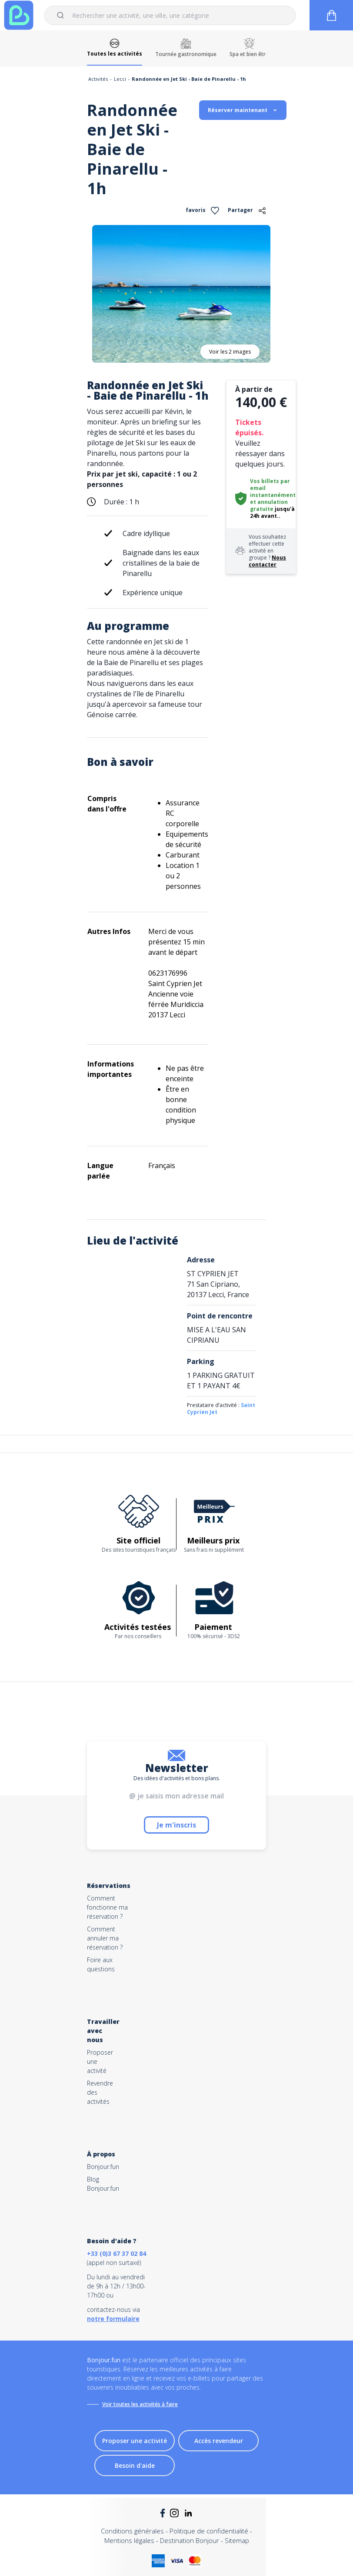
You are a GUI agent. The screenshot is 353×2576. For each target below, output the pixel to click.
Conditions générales (132, 2530)
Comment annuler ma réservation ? (105, 1938)
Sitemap (237, 2540)
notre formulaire (113, 2318)
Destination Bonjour (189, 2540)
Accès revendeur (218, 2441)
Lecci (120, 79)
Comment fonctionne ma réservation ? (107, 1907)
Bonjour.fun (103, 2166)
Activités (98, 79)
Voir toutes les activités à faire (140, 2404)
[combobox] (170, 15)
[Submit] (62, 15)
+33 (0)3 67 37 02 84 (116, 2253)
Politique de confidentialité (209, 2530)
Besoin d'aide (135, 2465)
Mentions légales (129, 2540)
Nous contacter (267, 561)
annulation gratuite (269, 505)
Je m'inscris (176, 1825)
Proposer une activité (134, 2441)
